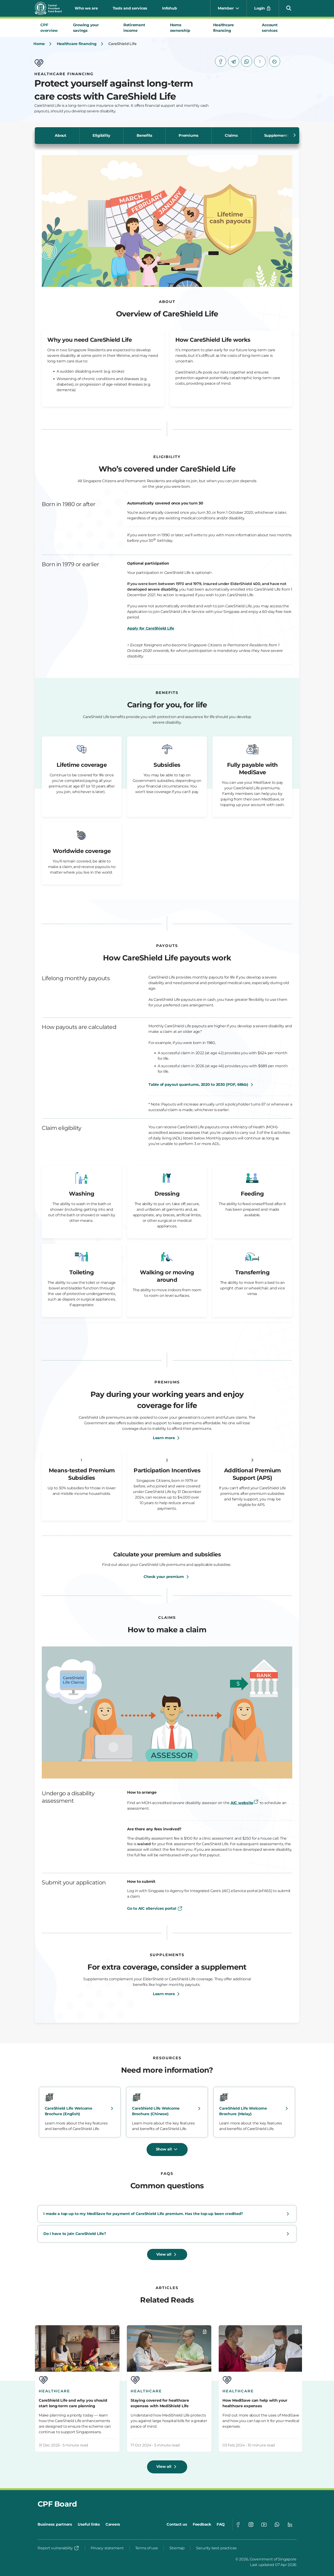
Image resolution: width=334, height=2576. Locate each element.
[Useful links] (89, 2524)
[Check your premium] (167, 1576)
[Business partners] (55, 2524)
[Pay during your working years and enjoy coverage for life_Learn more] (167, 1437)
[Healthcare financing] (76, 44)
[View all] (167, 2254)
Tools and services (130, 8)
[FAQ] (221, 2524)
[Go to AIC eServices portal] (155, 1908)
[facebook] (220, 61)
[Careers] (113, 2524)
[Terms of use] (146, 2548)
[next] (294, 135)
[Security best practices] (216, 2548)
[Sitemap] (177, 2548)
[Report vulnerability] (58, 2548)
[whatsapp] (246, 61)
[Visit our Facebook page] (238, 2524)
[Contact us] (177, 2524)
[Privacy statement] (107, 2548)
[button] (288, 8)
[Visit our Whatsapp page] (277, 2524)
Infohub (169, 8)
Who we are (86, 8)
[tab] (51, 27)
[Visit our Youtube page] (264, 2524)
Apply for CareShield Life (150, 628)
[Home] (39, 44)
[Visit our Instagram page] (251, 2524)
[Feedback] (202, 2524)
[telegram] (233, 61)
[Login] (263, 8)
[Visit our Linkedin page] (289, 2524)
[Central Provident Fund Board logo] (51, 8)
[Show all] (167, 2149)
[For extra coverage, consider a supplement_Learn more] (167, 1993)
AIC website (245, 1803)
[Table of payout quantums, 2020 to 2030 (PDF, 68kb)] (201, 1084)
